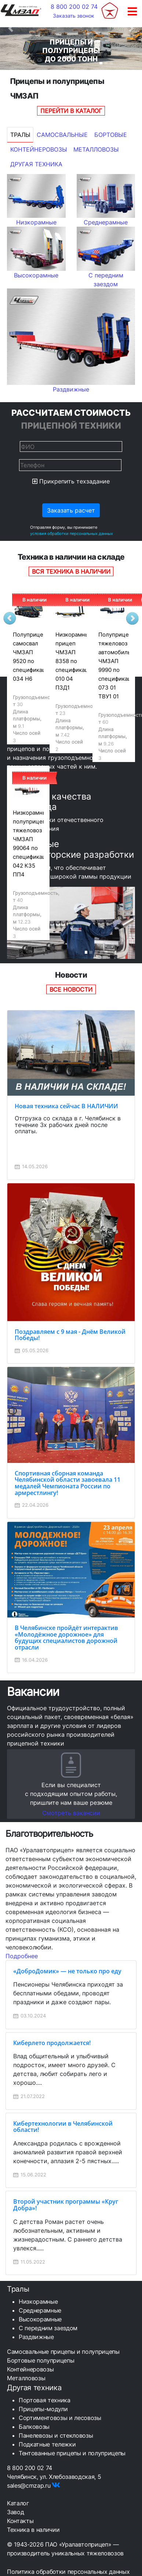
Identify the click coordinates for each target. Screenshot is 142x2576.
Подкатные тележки (47, 2444)
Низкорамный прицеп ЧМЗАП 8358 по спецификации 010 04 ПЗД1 (75, 661)
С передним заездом (48, 2328)
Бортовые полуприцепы (40, 2360)
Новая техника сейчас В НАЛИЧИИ (66, 1106)
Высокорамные (40, 2319)
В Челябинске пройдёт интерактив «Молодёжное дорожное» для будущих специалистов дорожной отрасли (66, 1637)
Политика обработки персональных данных (68, 2571)
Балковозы (34, 2426)
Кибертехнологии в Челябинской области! (63, 2126)
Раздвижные (36, 2337)
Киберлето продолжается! (52, 2043)
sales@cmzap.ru (28, 2485)
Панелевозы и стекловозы (56, 2435)
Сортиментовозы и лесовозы (60, 2417)
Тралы (20, 134)
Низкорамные (38, 2301)
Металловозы (96, 149)
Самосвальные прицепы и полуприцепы (63, 2351)
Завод (15, 2512)
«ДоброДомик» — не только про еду (67, 1971)
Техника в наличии (33, 2529)
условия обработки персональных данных (71, 533)
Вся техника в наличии (71, 571)
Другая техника (36, 164)
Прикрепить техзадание (71, 481)
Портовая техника (44, 2400)
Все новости (71, 989)
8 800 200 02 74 (74, 6)
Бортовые (110, 134)
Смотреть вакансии (71, 1813)
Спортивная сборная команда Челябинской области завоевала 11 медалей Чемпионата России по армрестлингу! (67, 1483)
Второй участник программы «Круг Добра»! (65, 2204)
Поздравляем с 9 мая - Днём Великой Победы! (70, 1335)
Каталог (18, 2503)
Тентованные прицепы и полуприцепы (72, 2453)
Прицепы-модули (43, 2409)
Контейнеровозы (38, 149)
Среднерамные (40, 2310)
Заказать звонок (73, 16)
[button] (10, 28)
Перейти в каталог (71, 110)
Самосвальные (62, 134)
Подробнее (22, 1956)
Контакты (20, 2520)
